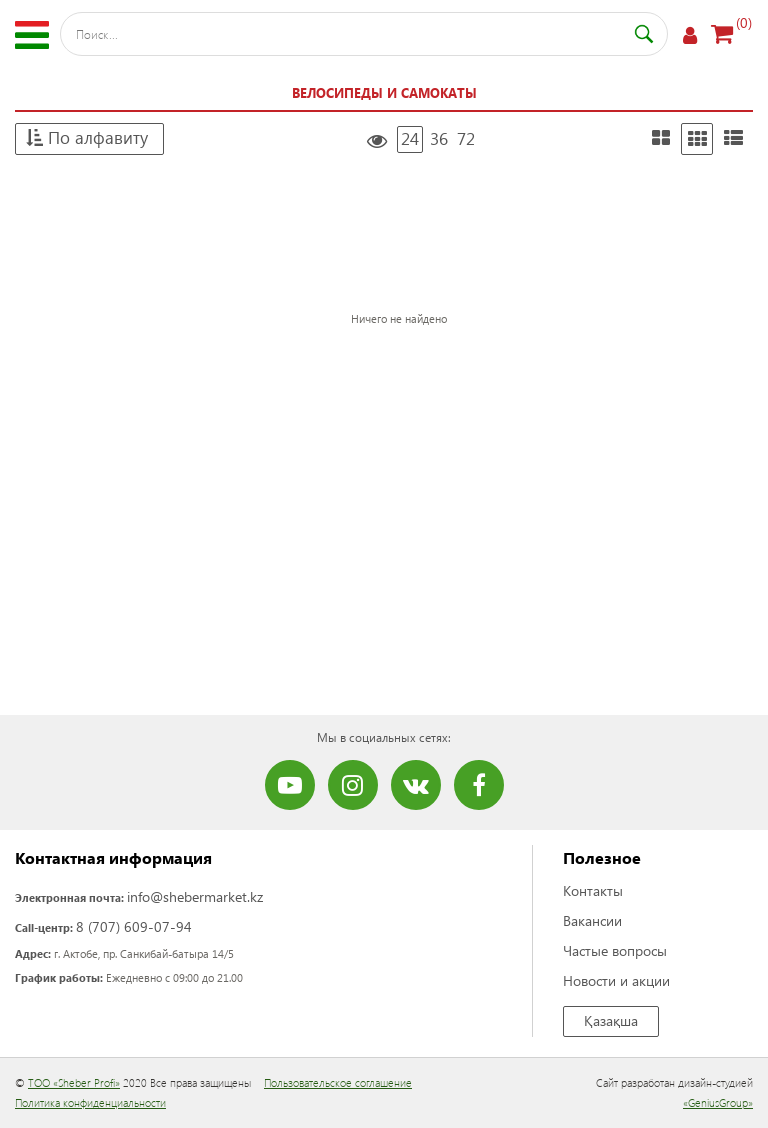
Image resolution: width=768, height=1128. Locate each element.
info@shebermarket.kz (195, 896)
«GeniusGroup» (718, 1102)
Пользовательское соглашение (338, 1082)
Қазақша (611, 1020)
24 (410, 138)
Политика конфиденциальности (90, 1102)
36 (439, 138)
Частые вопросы (615, 950)
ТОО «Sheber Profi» (74, 1082)
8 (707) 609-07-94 (134, 926)
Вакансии (592, 920)
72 (466, 138)
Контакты (593, 890)
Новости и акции (616, 980)
